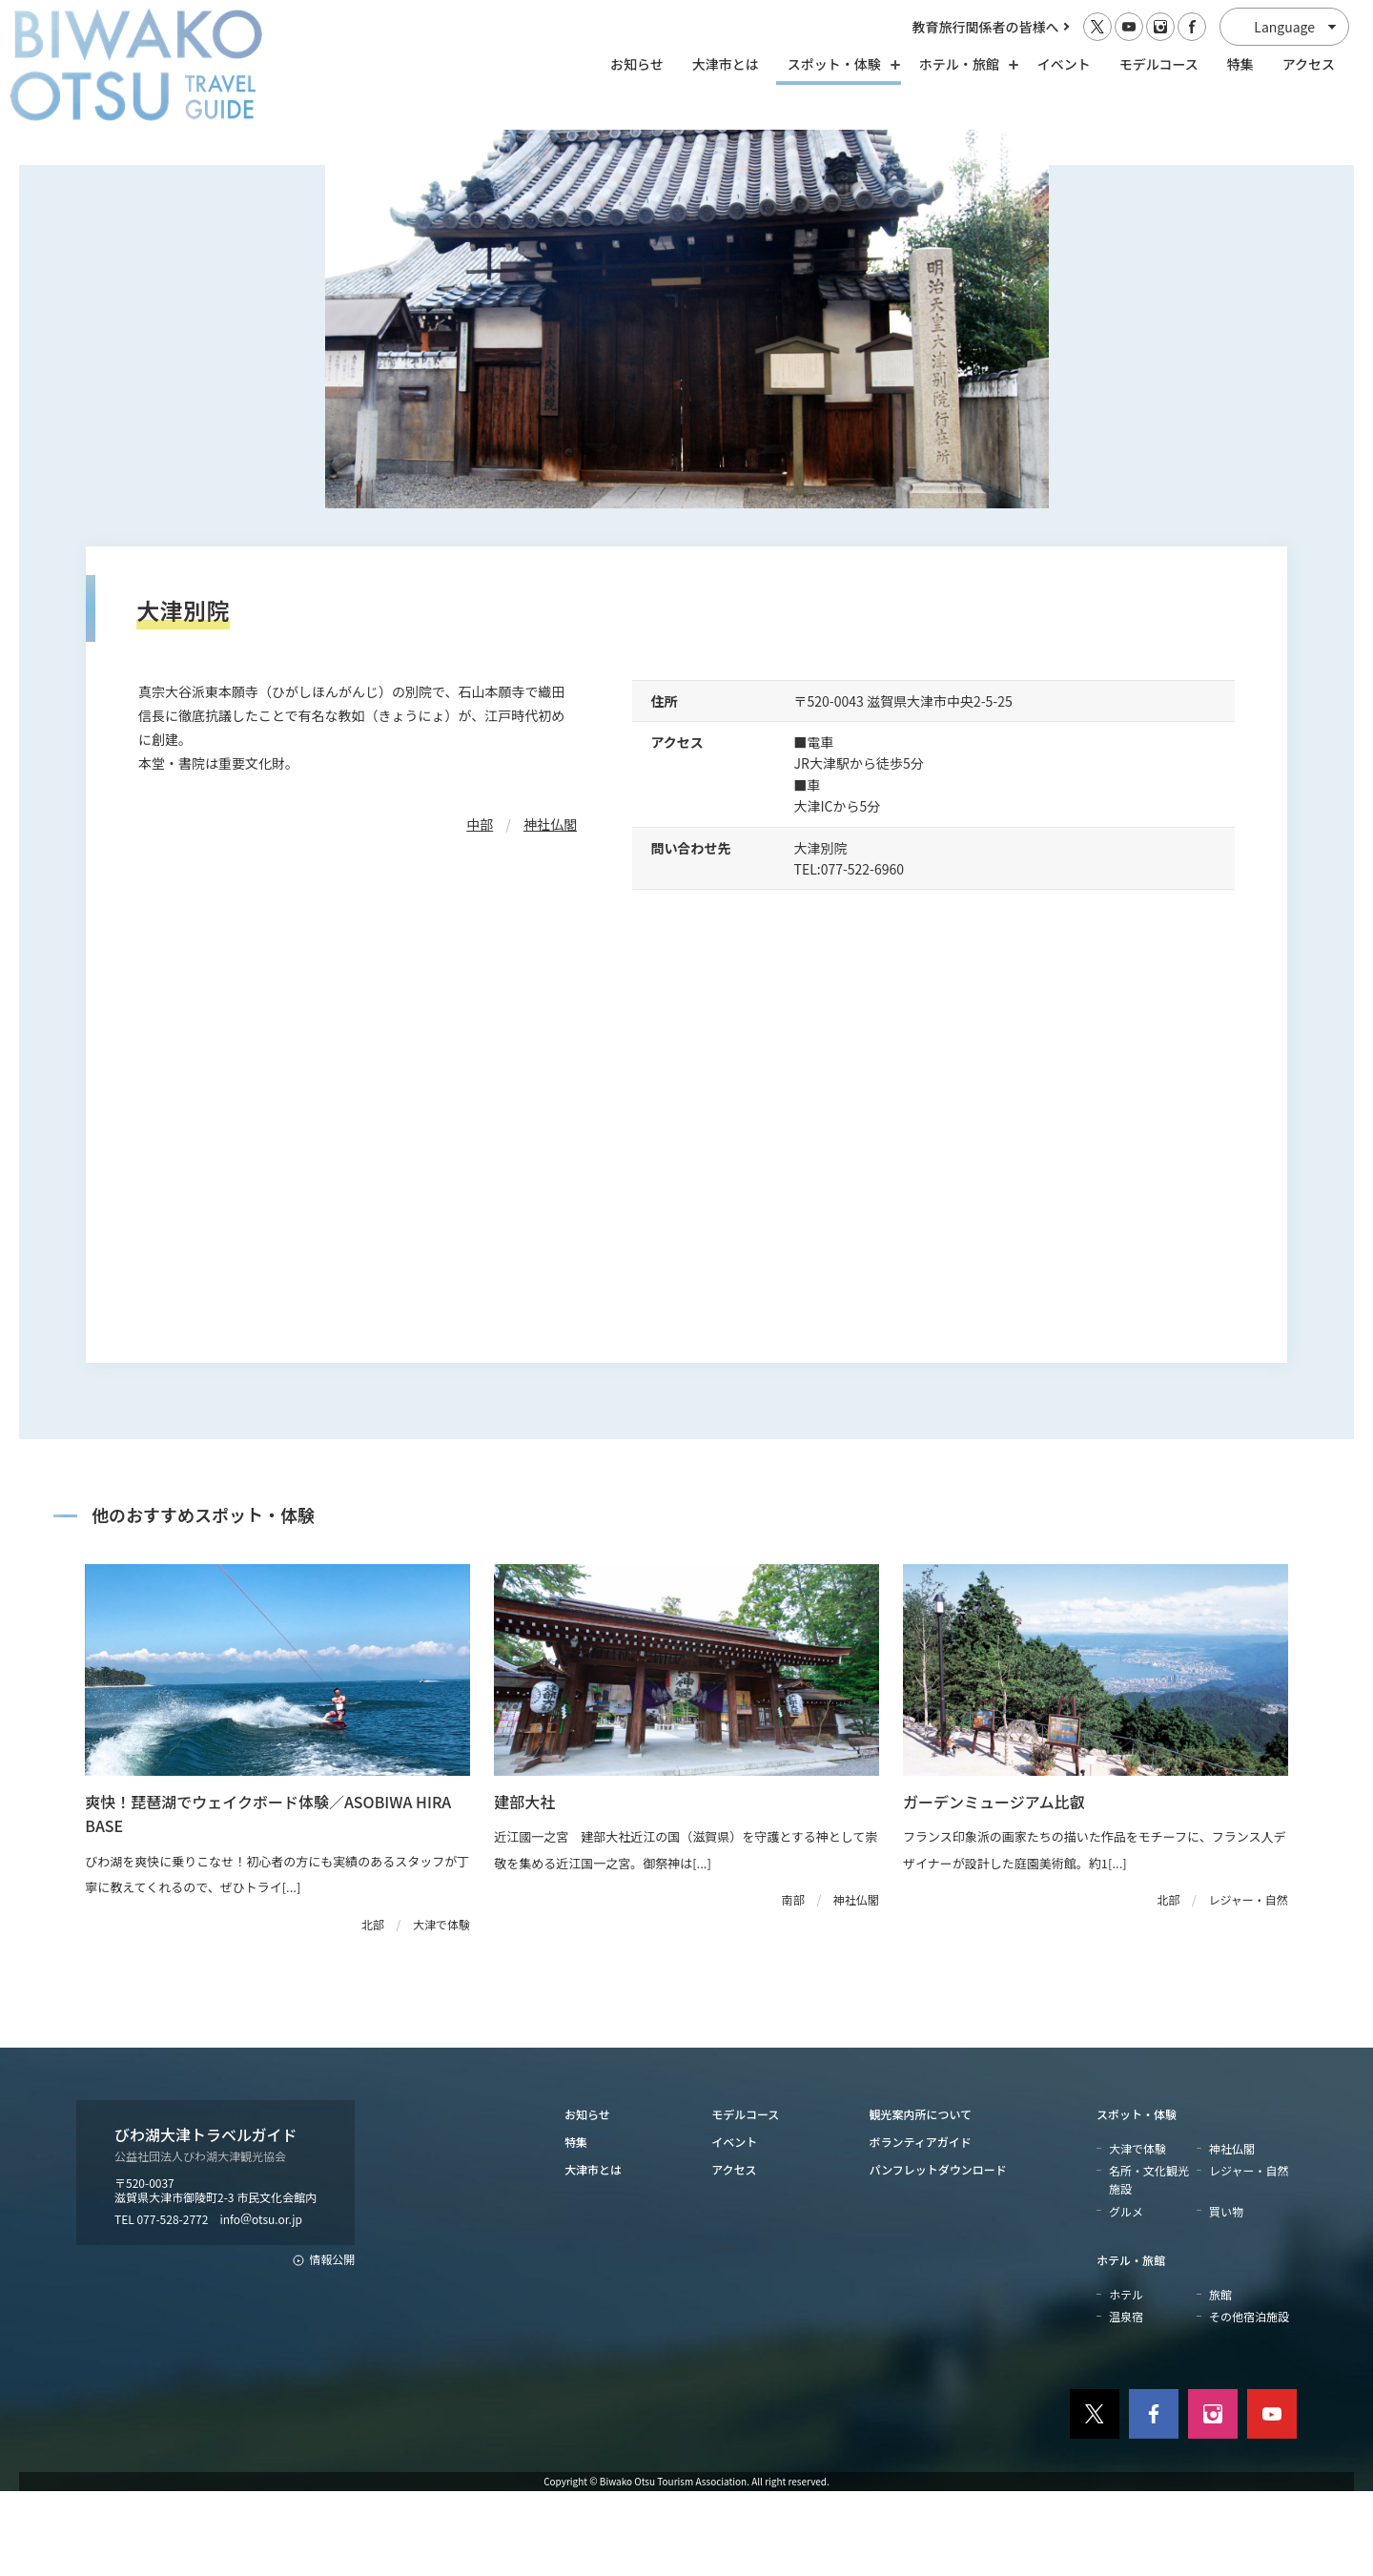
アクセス (1308, 63)
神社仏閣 (550, 908)
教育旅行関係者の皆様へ (985, 26)
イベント (1064, 63)
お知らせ (637, 63)
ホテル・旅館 (1130, 2344)
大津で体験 (1137, 2233)
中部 (479, 908)
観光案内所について (921, 2198)
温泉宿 (1126, 2401)
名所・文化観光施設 (1149, 2264)
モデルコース (1159, 63)
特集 (1240, 63)
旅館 (1220, 2379)
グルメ (1126, 2295)
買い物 (1226, 2295)
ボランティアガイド (921, 2226)
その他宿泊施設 (1249, 2401)
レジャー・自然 (1248, 2255)
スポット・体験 (1136, 2198)
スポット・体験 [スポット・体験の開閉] (839, 63)
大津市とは (725, 63)
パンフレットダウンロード (938, 2254)
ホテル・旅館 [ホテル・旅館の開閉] (964, 63)
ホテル (1126, 2379)
